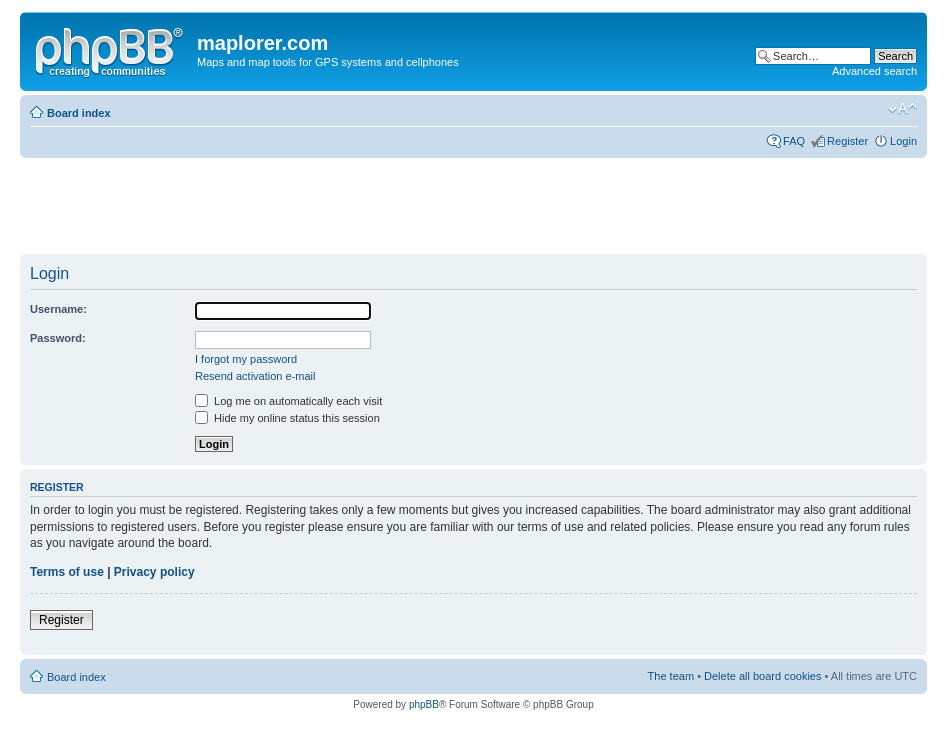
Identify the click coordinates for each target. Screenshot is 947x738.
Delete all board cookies (762, 676)
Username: (58, 309)
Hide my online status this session (287, 418)
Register (847, 141)
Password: (58, 338)
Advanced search (874, 71)
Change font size (902, 109)
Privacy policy (154, 572)
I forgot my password (246, 359)
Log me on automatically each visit (288, 401)
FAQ (794, 141)
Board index (79, 113)
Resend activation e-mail (255, 376)
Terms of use (67, 572)
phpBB (424, 704)
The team (671, 676)
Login (903, 141)
